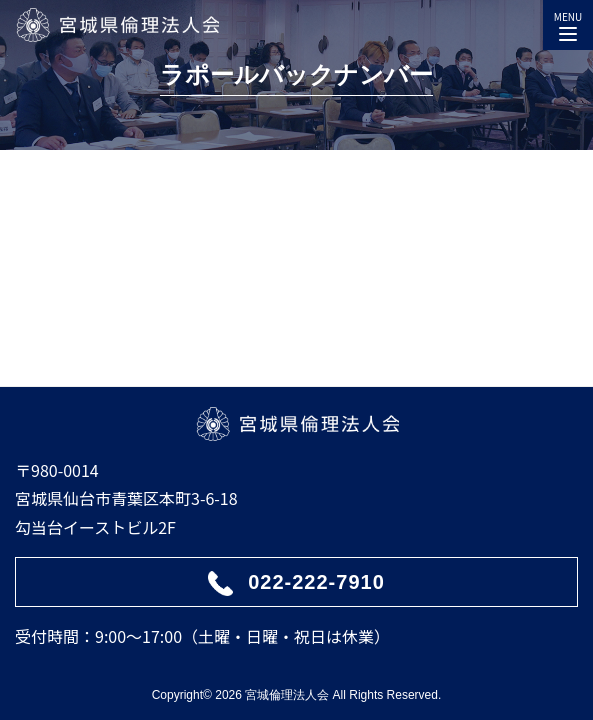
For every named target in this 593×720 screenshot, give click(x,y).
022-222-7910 (316, 582)
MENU (568, 22)
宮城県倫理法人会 (117, 25)
